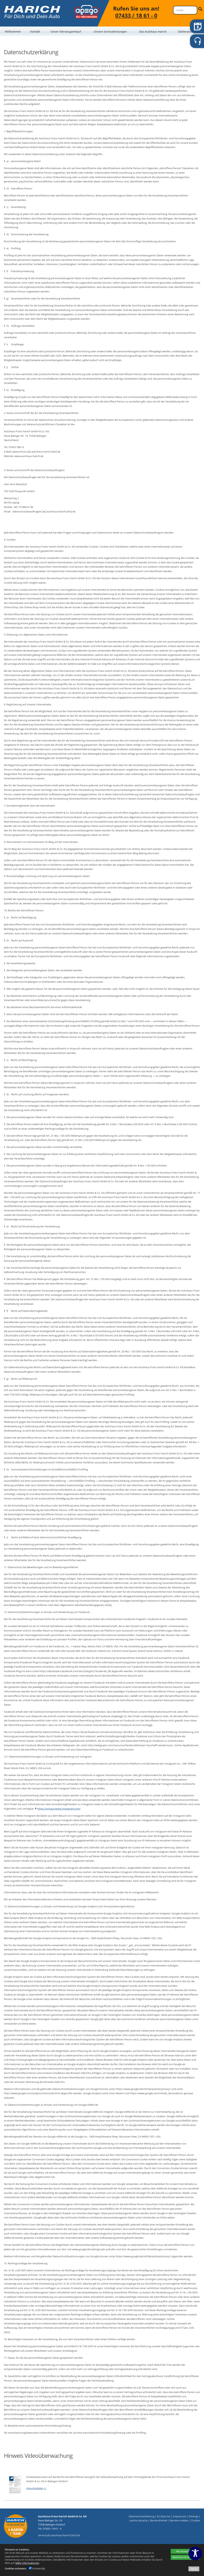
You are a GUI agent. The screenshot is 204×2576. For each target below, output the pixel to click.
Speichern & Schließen (185, 2557)
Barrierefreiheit (158, 2520)
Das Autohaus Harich (153, 31)
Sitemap (193, 2516)
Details (194, 2569)
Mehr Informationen (27, 2563)
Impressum (179, 2516)
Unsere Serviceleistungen (110, 31)
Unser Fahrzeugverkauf (66, 31)
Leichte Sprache (138, 2520)
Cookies (195, 2520)
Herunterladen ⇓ (36, 2488)
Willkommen (13, 31)
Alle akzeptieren (185, 2551)
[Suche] (185, 10)
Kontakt (35, 31)
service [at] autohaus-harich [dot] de (59, 2535)
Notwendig (37, 2568)
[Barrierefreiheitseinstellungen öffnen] (195, 2553)
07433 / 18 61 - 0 (136, 15)
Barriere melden (179, 2520)
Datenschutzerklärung (141, 2516)
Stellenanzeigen (188, 31)
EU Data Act (163, 2516)
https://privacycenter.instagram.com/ (59, 1808)
